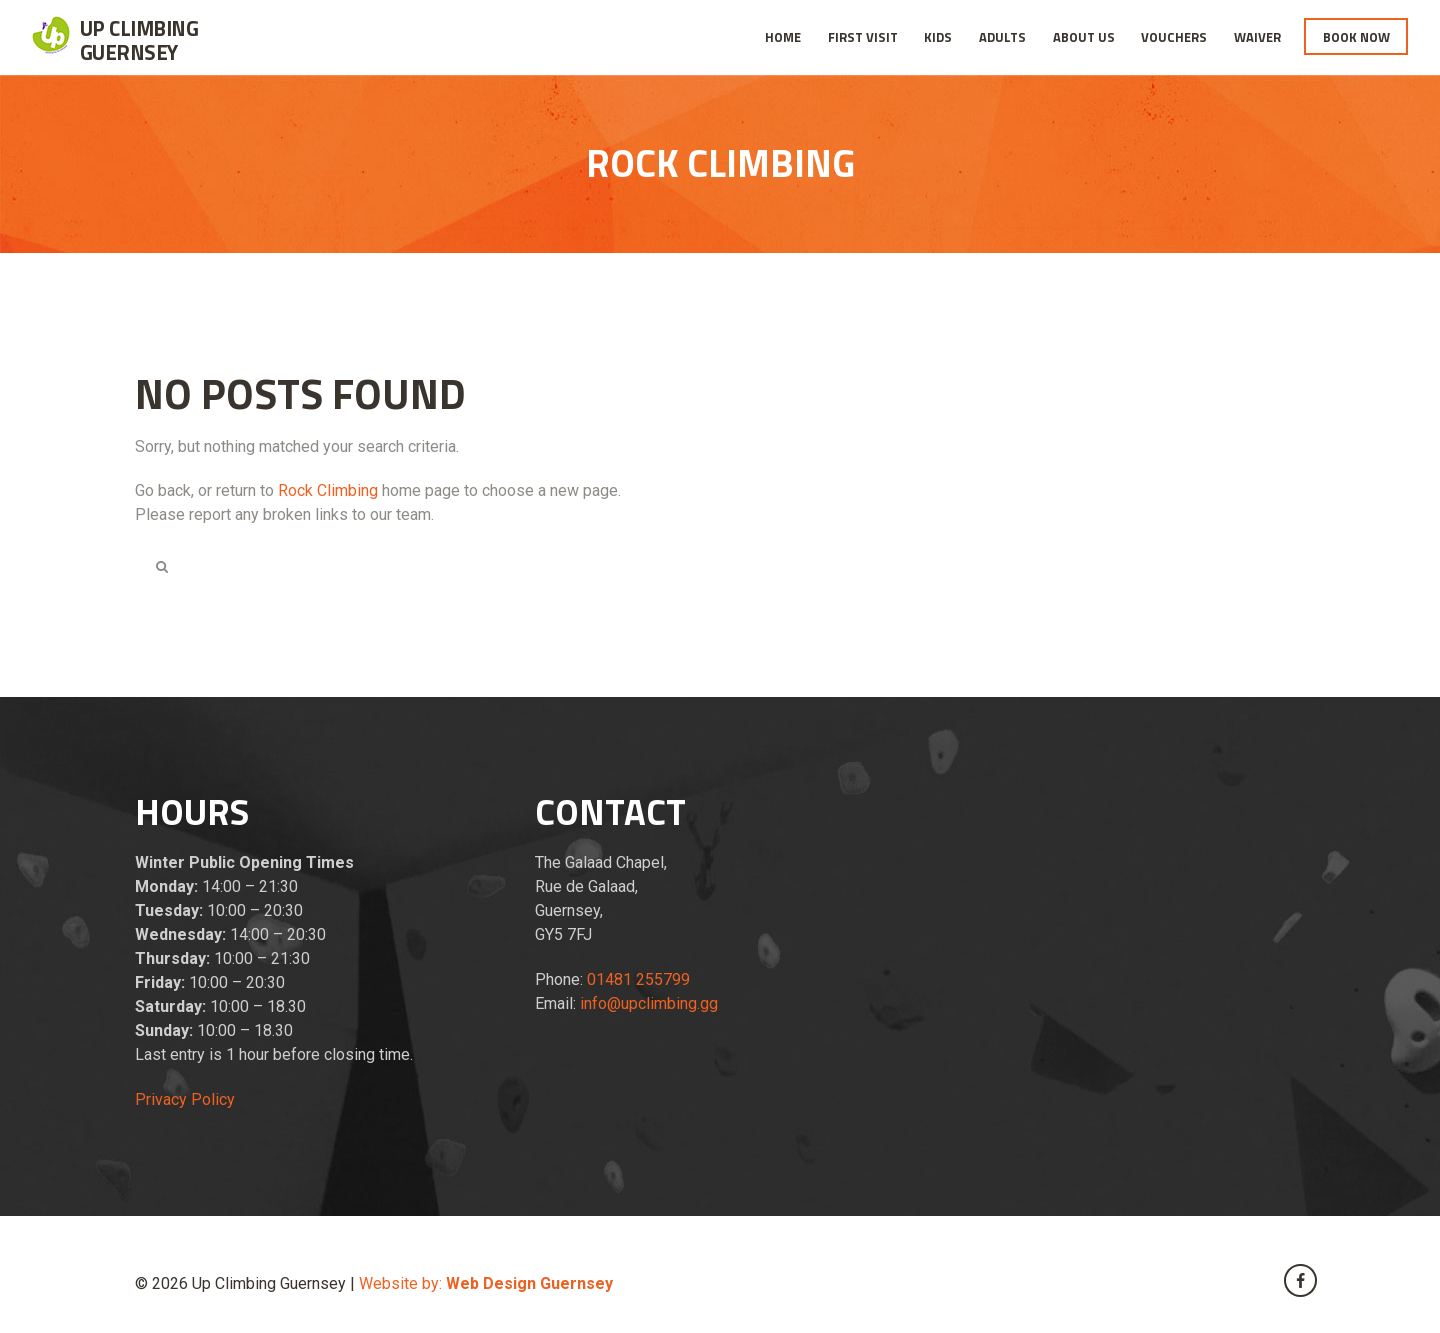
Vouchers (1174, 37)
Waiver (1257, 37)
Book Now (1356, 37)
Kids (938, 37)
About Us (1084, 37)
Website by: (486, 1283)
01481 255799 (638, 979)
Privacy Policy (185, 1099)
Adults (1002, 37)
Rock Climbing (328, 490)
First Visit (863, 37)
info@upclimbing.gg (649, 1003)
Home (783, 37)
